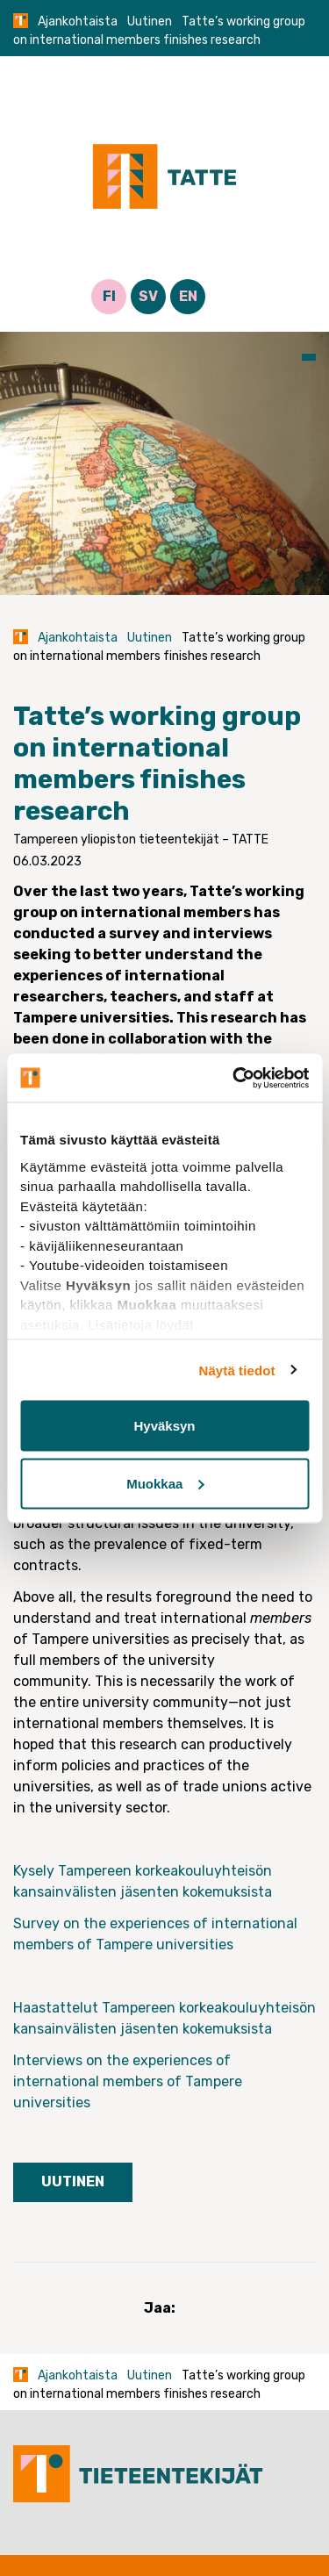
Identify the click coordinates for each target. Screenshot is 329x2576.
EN (188, 296)
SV (148, 296)
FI (109, 296)
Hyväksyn (164, 1425)
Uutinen (149, 21)
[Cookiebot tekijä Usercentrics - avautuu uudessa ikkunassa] (234, 1077)
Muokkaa (165, 1482)
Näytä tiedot (237, 1369)
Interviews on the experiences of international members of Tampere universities (127, 2081)
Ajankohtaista (78, 21)
